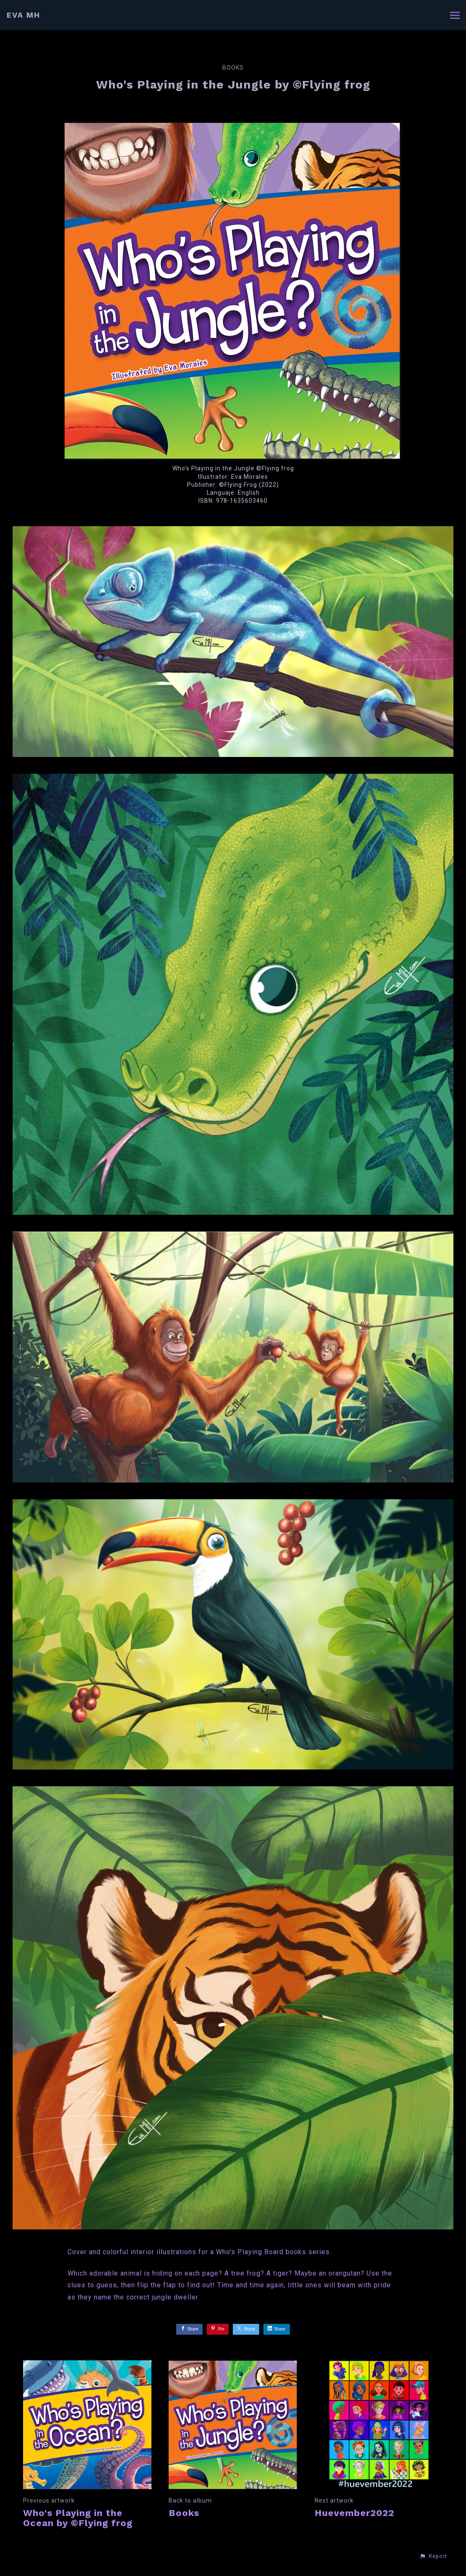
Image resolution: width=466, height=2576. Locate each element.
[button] (433, 2556)
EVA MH (23, 14)
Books (233, 67)
